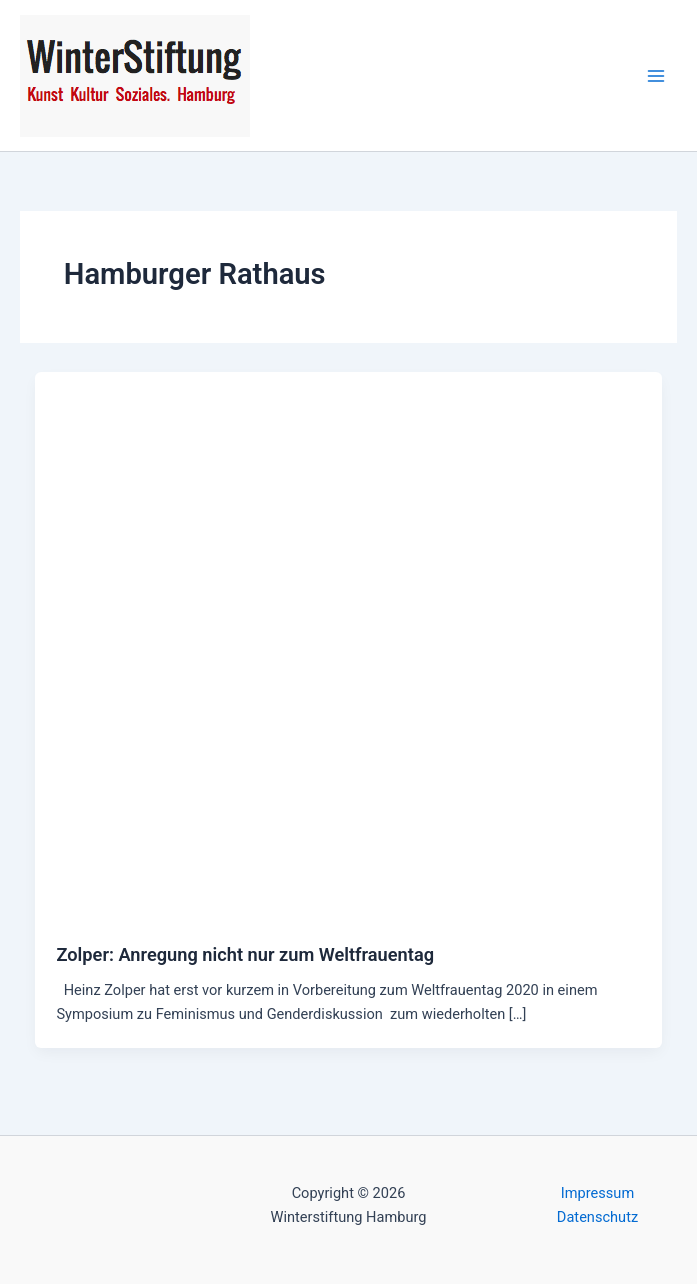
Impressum (597, 1193)
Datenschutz (597, 1217)
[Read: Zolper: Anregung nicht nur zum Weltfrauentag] (349, 646)
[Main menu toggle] (656, 76)
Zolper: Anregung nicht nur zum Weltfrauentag (245, 954)
